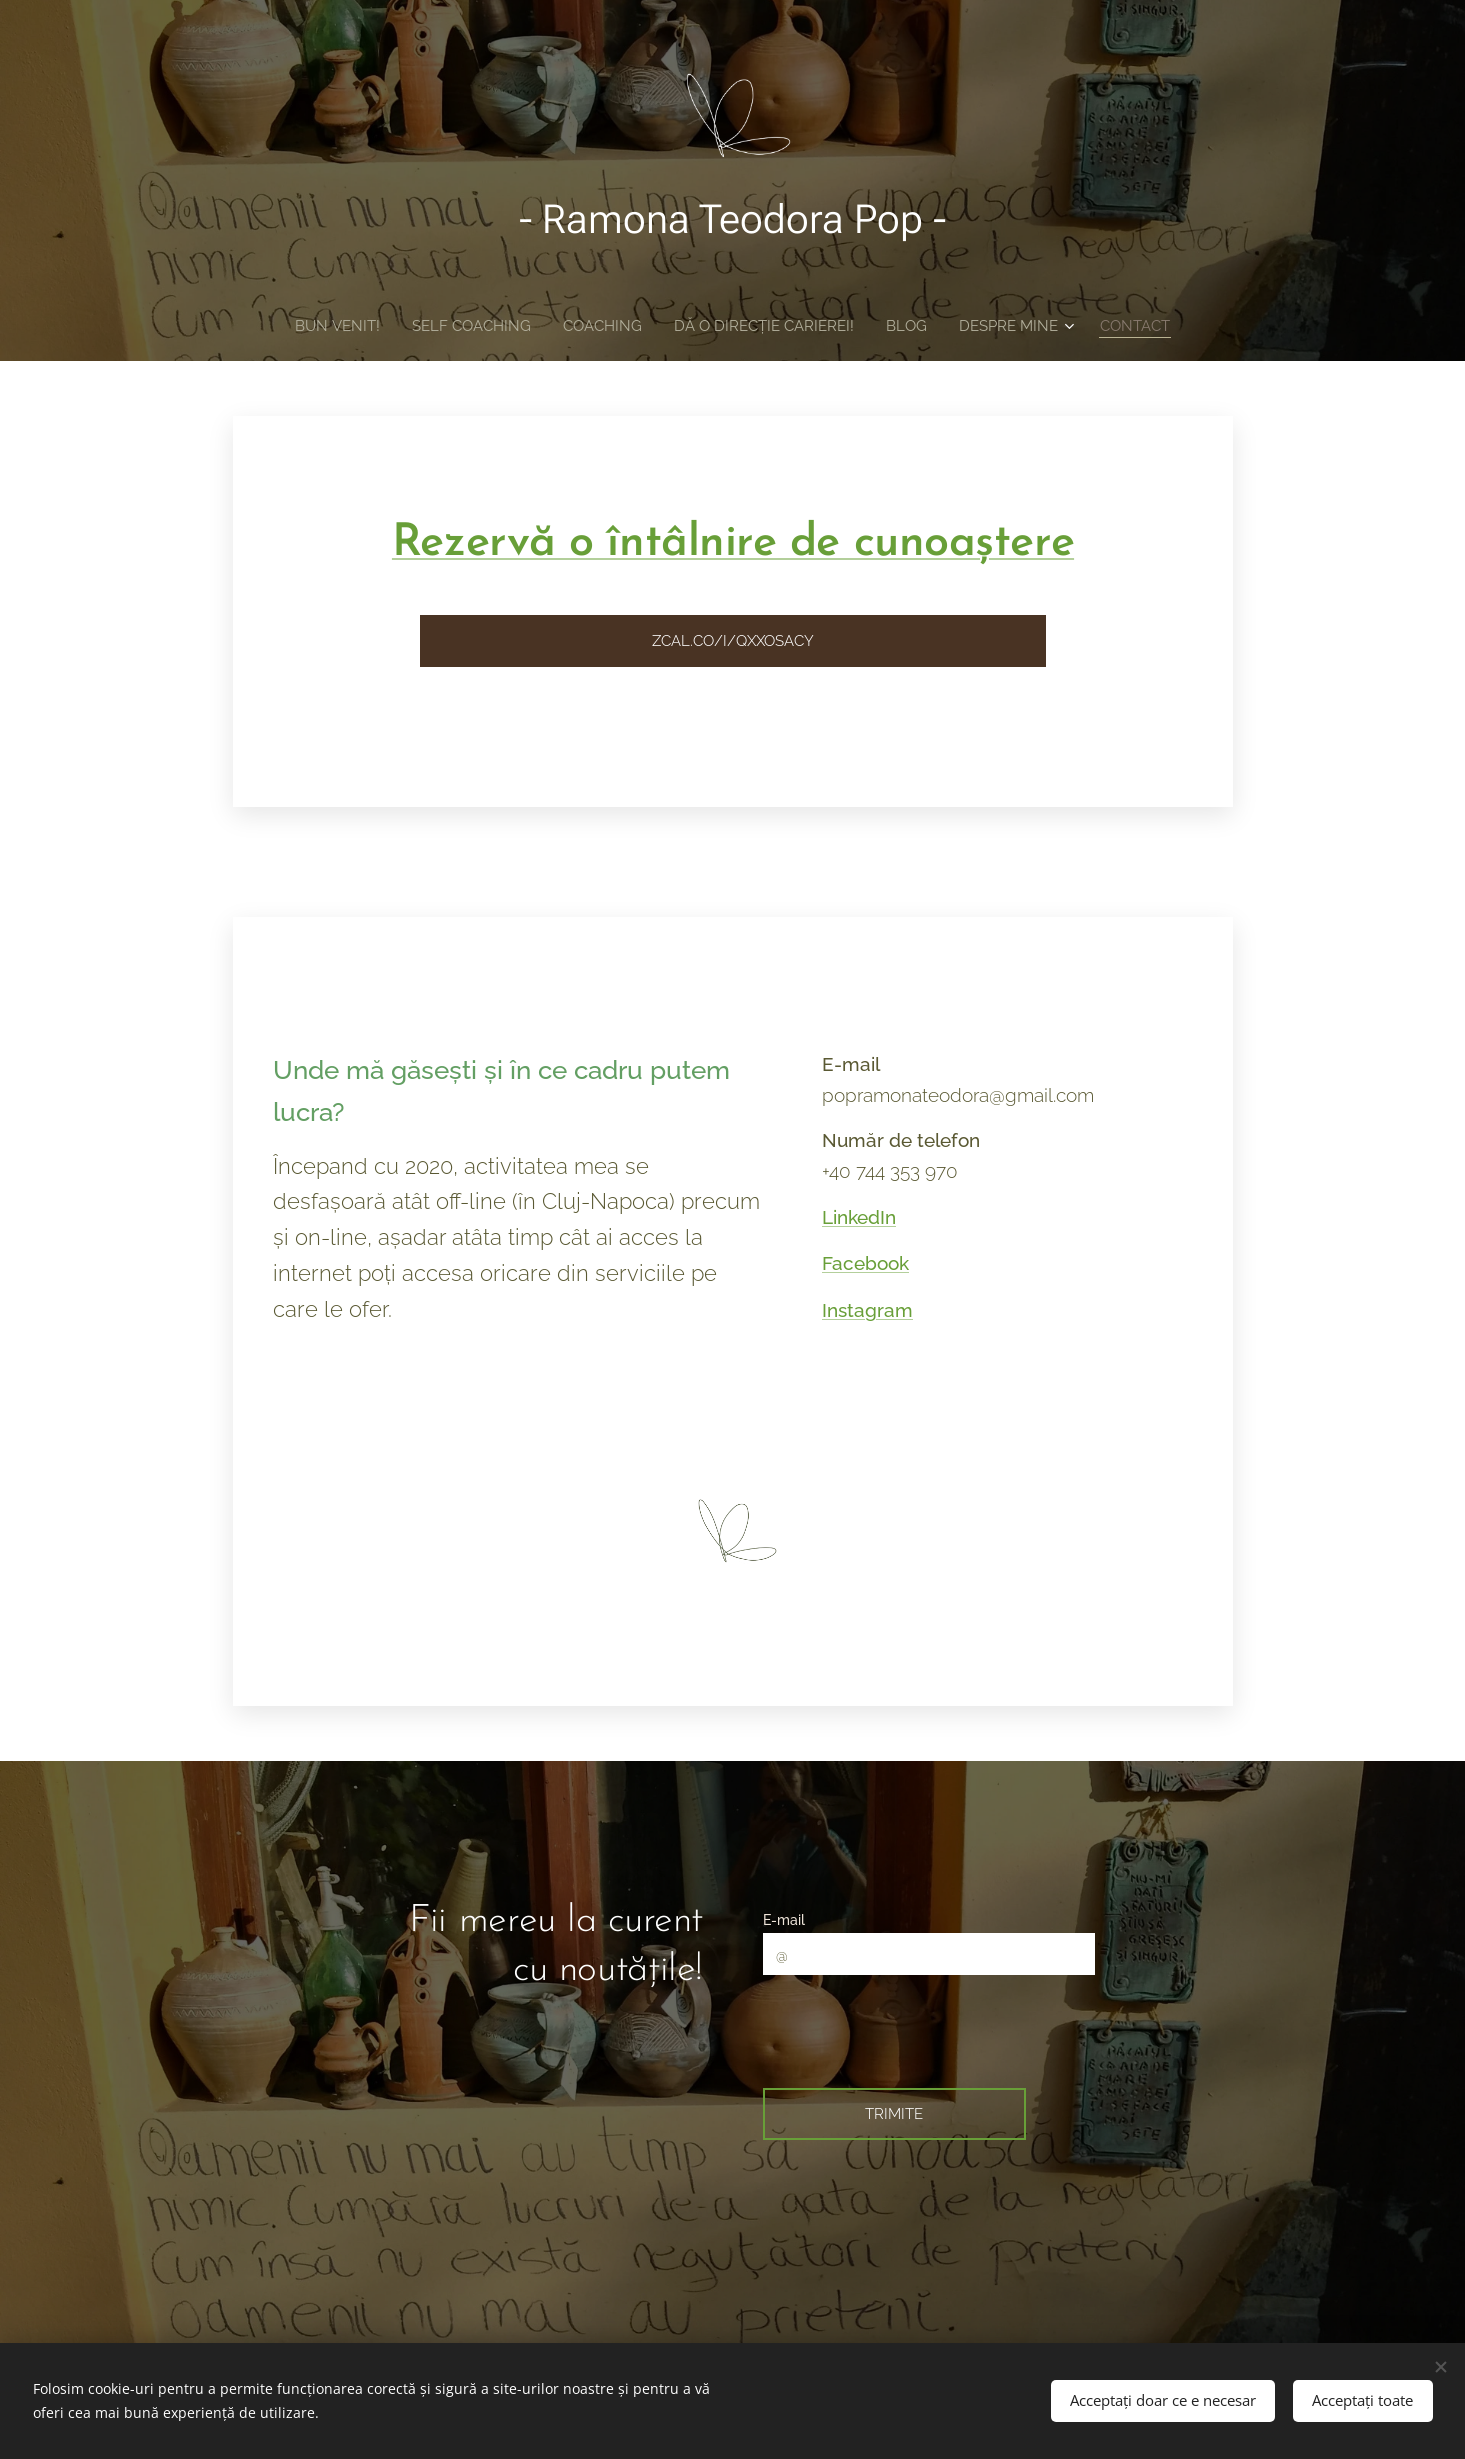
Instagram (867, 1310)
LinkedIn (859, 1217)
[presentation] (921, 2029)
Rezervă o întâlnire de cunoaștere (732, 543)
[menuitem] (327, 326)
